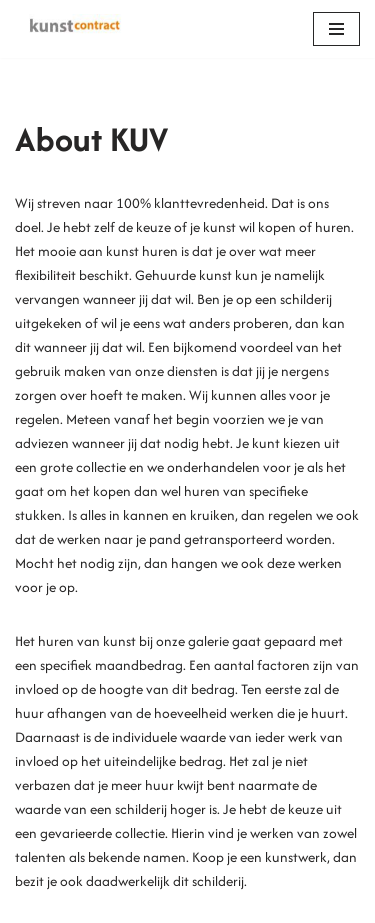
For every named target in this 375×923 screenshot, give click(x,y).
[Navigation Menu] (336, 29)
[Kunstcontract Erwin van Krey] (75, 29)
